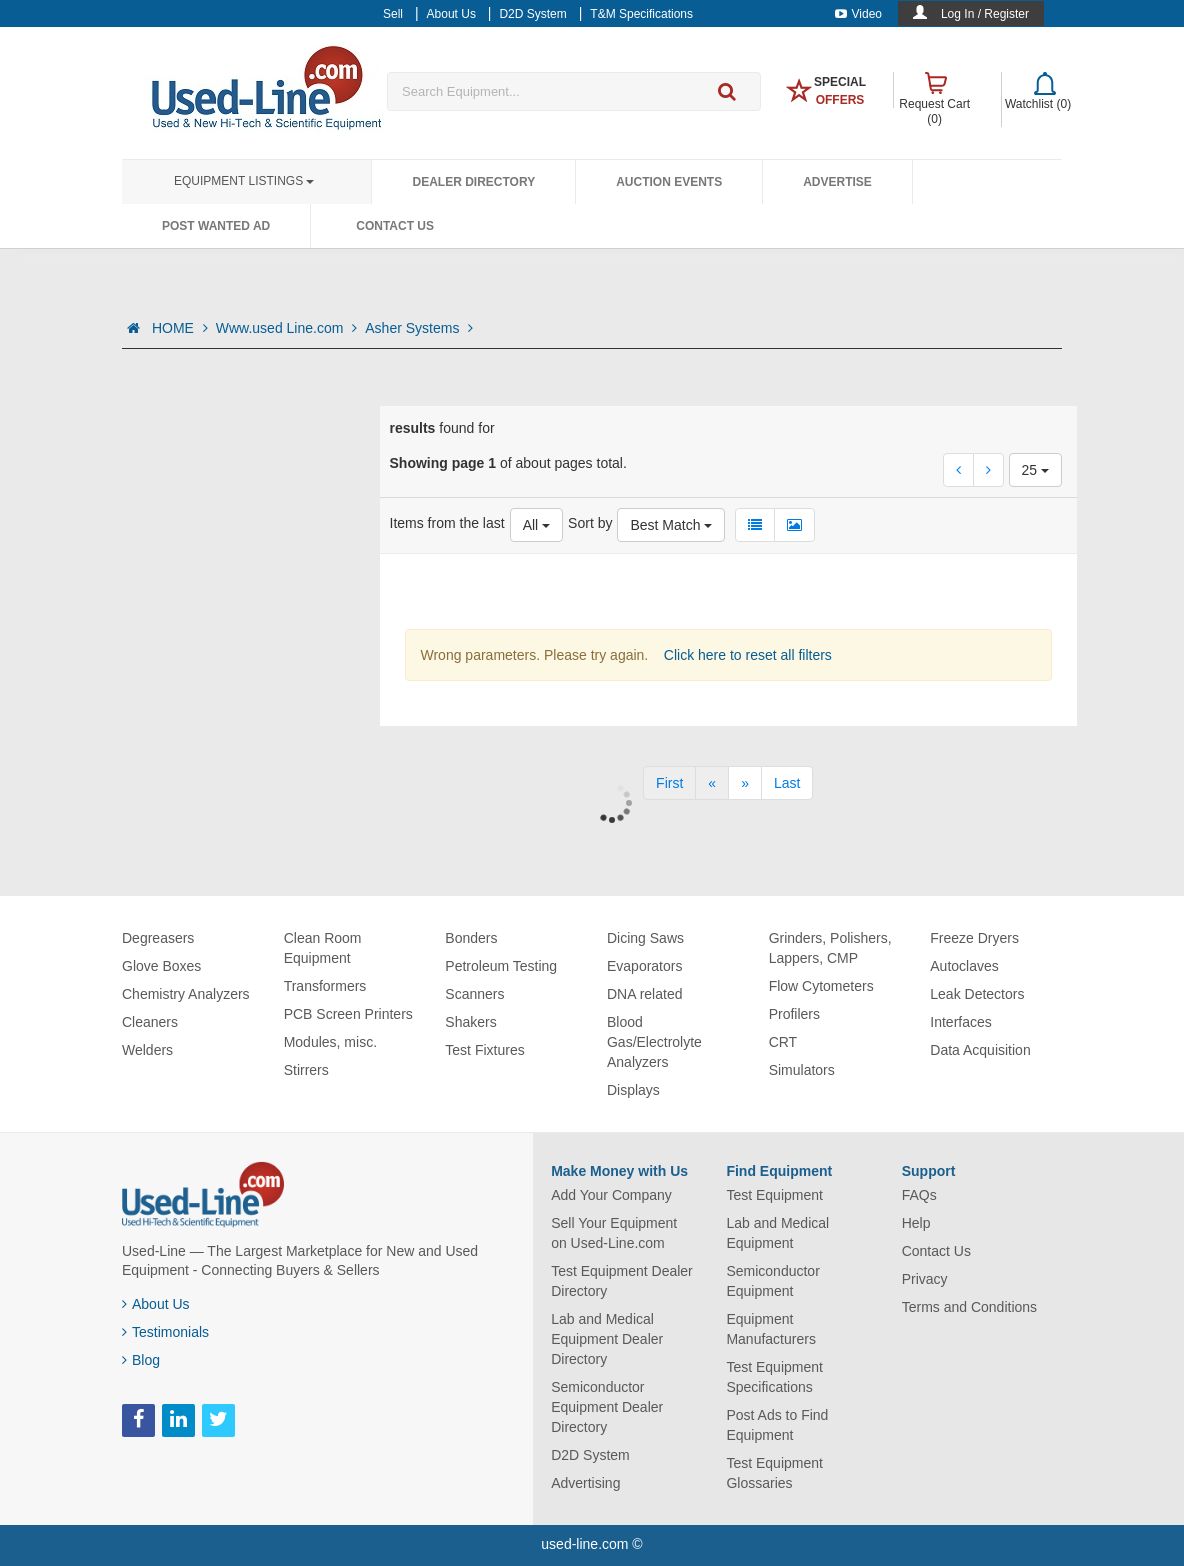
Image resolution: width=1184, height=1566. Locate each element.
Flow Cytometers (821, 986)
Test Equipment (774, 1195)
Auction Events (669, 182)
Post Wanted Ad (216, 226)
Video (858, 14)
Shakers (470, 1022)
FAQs (919, 1195)
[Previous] (712, 783)
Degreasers (158, 938)
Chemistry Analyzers (186, 994)
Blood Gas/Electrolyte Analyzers (654, 1042)
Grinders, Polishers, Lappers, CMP (830, 948)
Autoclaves (964, 966)
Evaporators (644, 966)
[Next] (745, 783)
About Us (156, 1304)
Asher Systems (419, 328)
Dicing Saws (645, 938)
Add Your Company (611, 1195)
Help (916, 1223)
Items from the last (447, 523)
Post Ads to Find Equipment (777, 1425)
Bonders (471, 938)
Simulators (802, 1070)
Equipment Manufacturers (770, 1329)
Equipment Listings (244, 181)
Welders (147, 1050)
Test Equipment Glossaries (774, 1473)
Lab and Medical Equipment (777, 1233)
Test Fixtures (484, 1050)
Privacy (925, 1279)
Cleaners (150, 1022)
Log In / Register (985, 14)
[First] (669, 783)
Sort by (590, 523)
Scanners (474, 994)
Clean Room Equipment (323, 948)
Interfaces (960, 1022)
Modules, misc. (330, 1042)
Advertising (585, 1483)
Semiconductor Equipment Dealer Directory (607, 1407)
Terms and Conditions (969, 1307)
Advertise (837, 182)
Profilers (794, 1014)
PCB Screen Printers (348, 1014)
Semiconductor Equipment (772, 1281)
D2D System (590, 1455)
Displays (633, 1090)
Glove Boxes (161, 966)
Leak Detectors (977, 994)
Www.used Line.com (287, 328)
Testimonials (165, 1332)
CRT (783, 1042)
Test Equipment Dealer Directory (622, 1281)
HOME (180, 328)
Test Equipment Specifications (774, 1377)
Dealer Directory (473, 182)
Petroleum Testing (501, 966)
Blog (141, 1360)
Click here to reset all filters (746, 655)
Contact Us (395, 226)
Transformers (325, 986)
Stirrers (306, 1070)
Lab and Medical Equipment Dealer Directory (607, 1339)
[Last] (787, 783)
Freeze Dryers (974, 938)
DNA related (644, 994)
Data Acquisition (980, 1050)
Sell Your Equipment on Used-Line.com (614, 1233)
